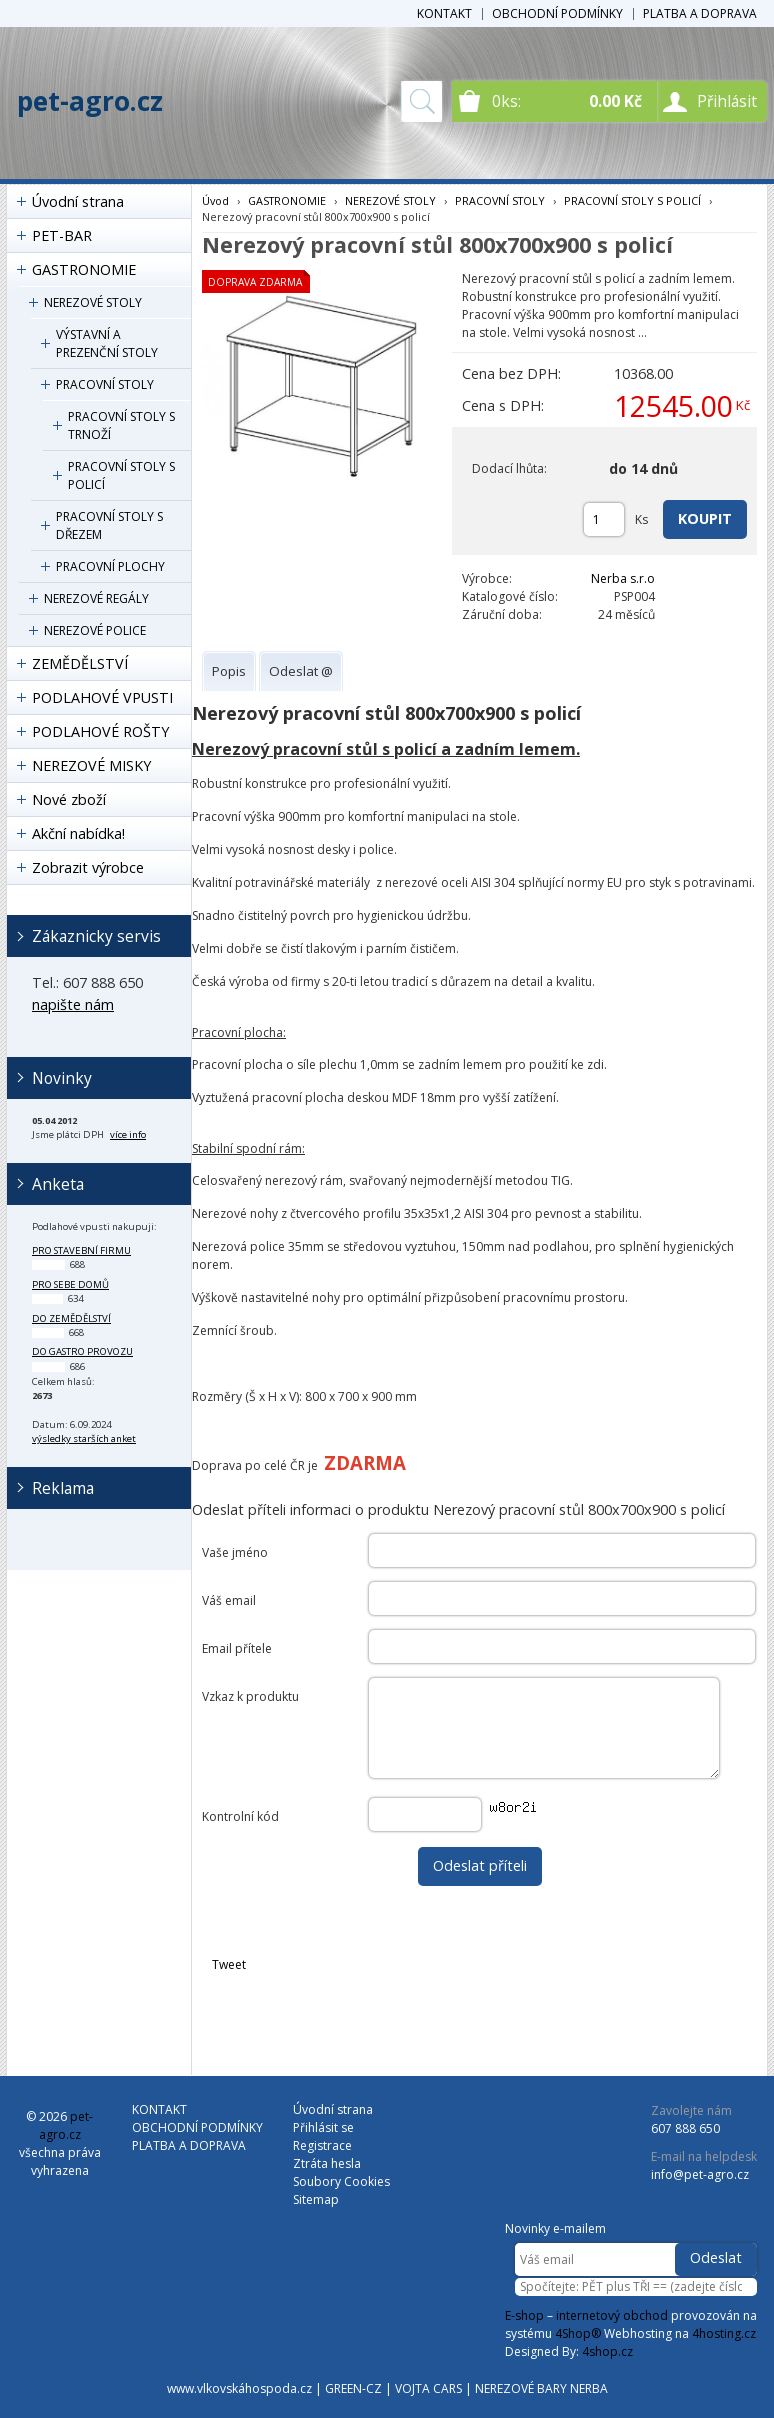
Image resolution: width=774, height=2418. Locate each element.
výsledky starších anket (84, 1438)
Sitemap (316, 2199)
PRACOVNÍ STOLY (105, 384)
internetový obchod (612, 2315)
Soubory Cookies (341, 2181)
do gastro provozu (82, 1351)
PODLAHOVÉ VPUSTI (102, 697)
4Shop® (578, 2333)
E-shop (524, 2315)
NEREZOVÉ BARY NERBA (541, 2388)
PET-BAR (62, 235)
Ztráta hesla (327, 2163)
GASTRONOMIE (84, 269)
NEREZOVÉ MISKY (91, 765)
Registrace (322, 2145)
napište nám (73, 1004)
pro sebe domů (70, 1284)
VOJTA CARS (428, 2388)
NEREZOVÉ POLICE (95, 630)
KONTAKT (444, 13)
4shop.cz (607, 2351)
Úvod (215, 200)
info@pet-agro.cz (700, 2174)
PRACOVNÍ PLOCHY (110, 566)
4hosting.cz (724, 2333)
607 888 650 (685, 2128)
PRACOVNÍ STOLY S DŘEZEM (109, 525)
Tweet (229, 1964)
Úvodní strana (78, 201)
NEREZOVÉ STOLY (93, 302)
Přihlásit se (323, 2127)
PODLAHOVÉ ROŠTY (100, 731)
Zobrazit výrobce (88, 867)
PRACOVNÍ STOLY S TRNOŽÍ (121, 425)
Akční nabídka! (78, 833)
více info (128, 1134)
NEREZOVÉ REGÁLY (96, 598)
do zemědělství (71, 1318)
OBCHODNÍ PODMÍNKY (557, 13)
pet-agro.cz (90, 101)
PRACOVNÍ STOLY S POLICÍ (121, 475)
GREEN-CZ (353, 2388)
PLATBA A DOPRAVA (700, 13)
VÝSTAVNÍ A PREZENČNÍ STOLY (107, 343)
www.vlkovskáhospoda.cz (239, 2388)
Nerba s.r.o (623, 578)
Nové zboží (69, 799)
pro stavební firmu (81, 1250)
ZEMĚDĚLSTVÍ (80, 663)
